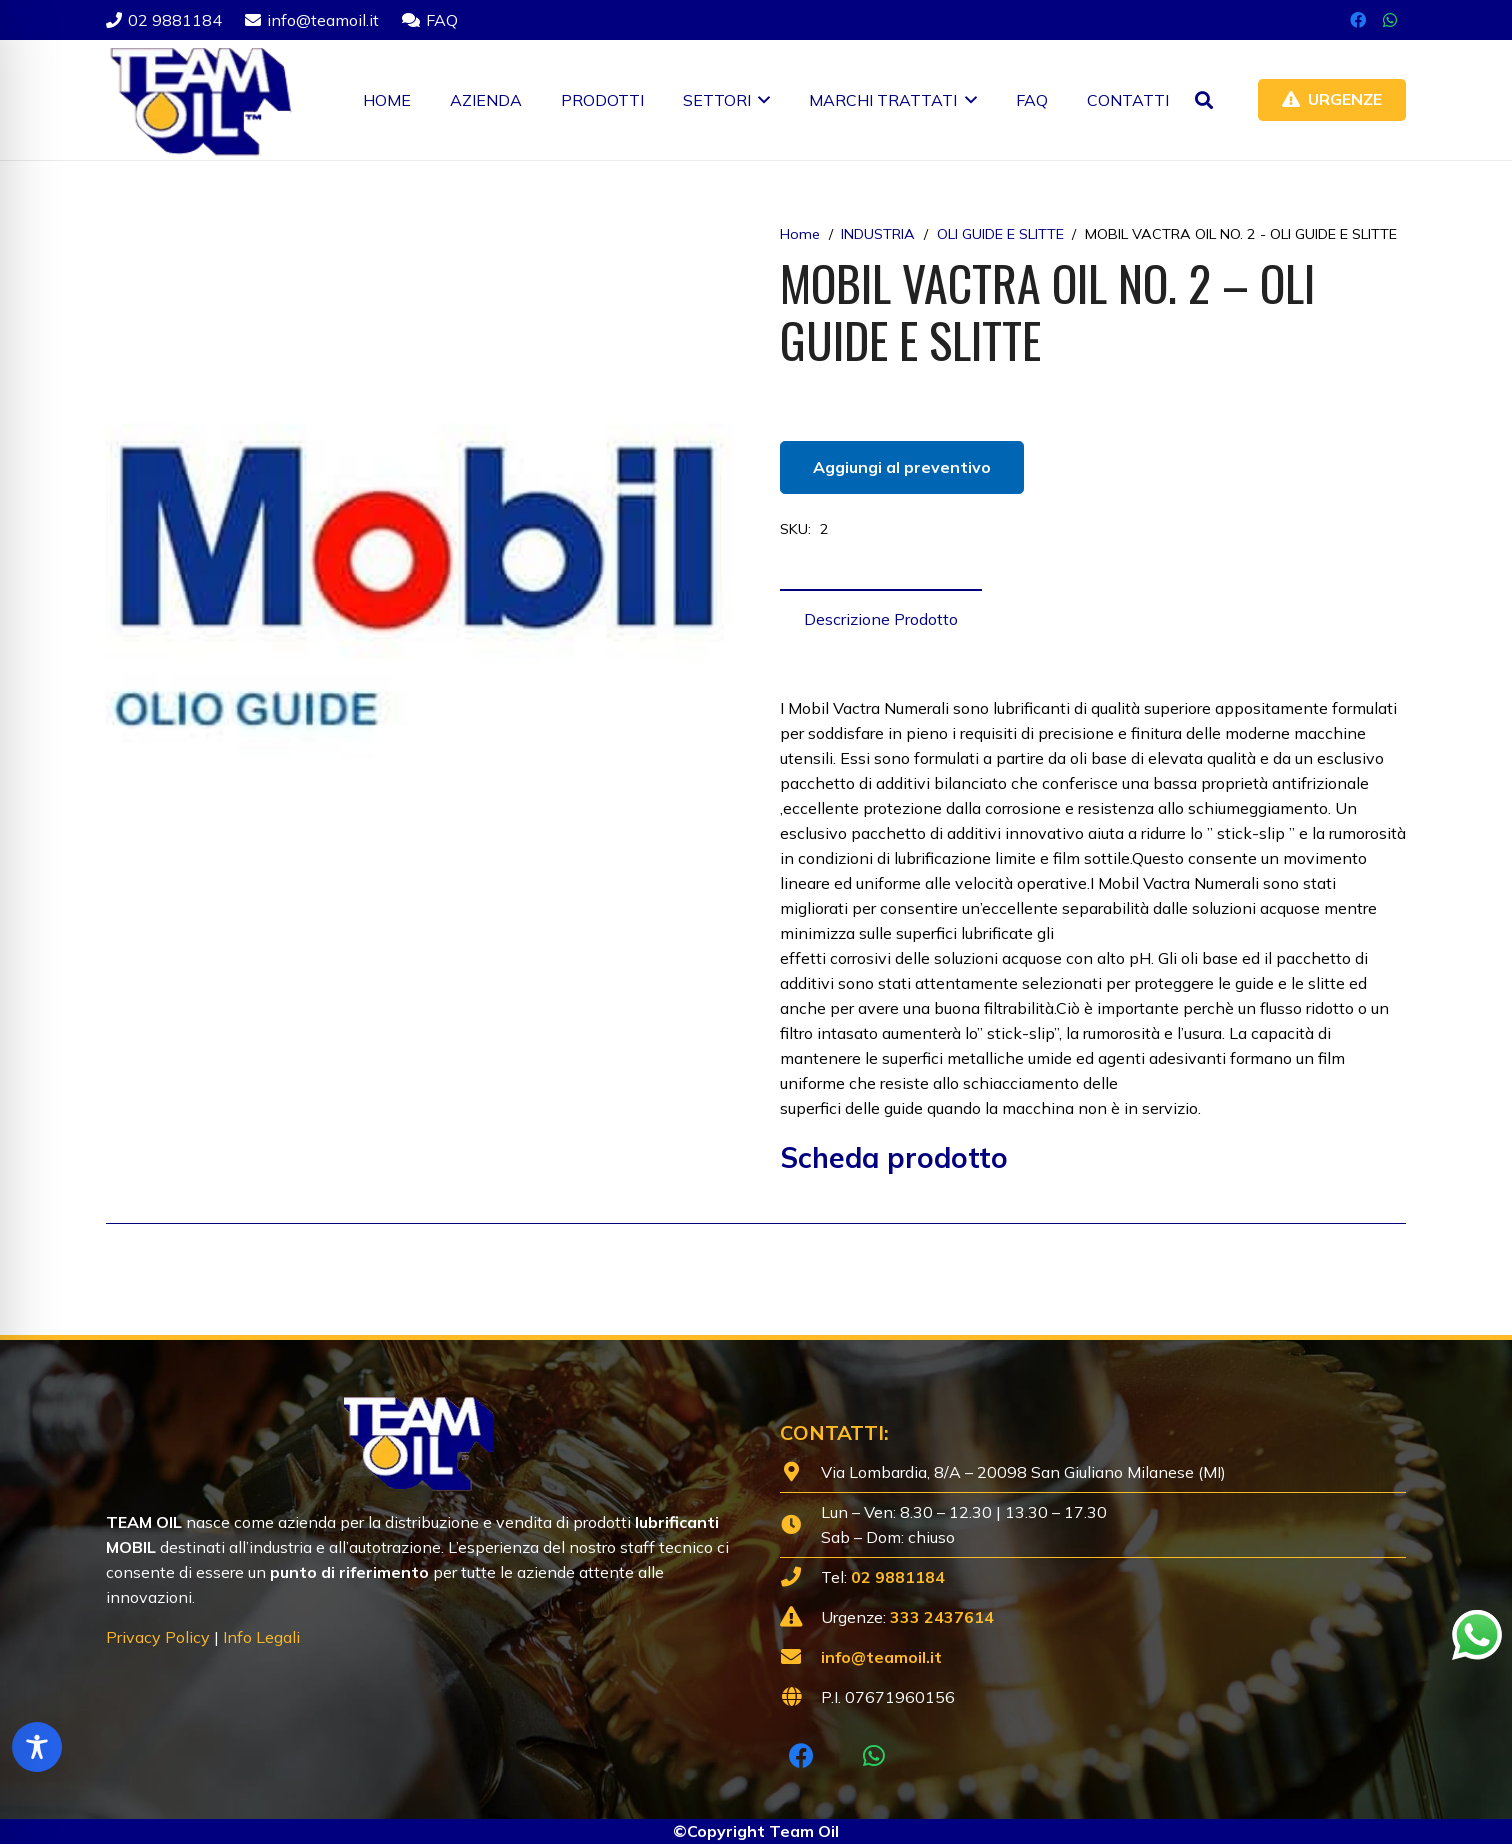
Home (800, 234)
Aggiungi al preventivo (902, 467)
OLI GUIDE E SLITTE (1000, 234)
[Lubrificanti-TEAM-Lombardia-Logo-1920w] (199, 100)
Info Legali (261, 1637)
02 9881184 (898, 1577)
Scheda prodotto (894, 1157)
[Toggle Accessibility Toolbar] (37, 1747)
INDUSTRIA (878, 234)
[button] (761, 100)
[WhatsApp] (1390, 20)
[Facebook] (1358, 20)
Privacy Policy (158, 1637)
